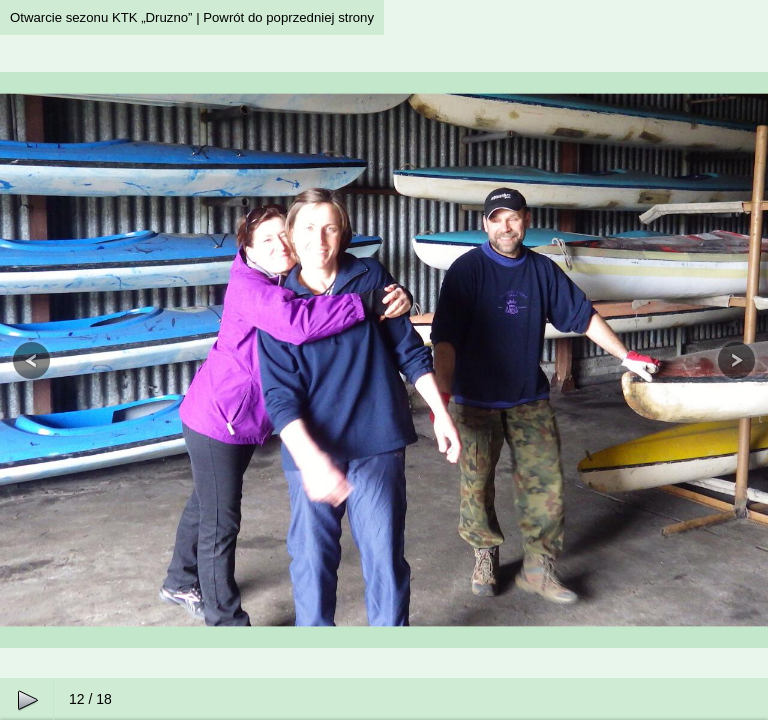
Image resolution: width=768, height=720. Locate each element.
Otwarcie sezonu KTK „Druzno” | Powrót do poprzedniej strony (192, 17)
